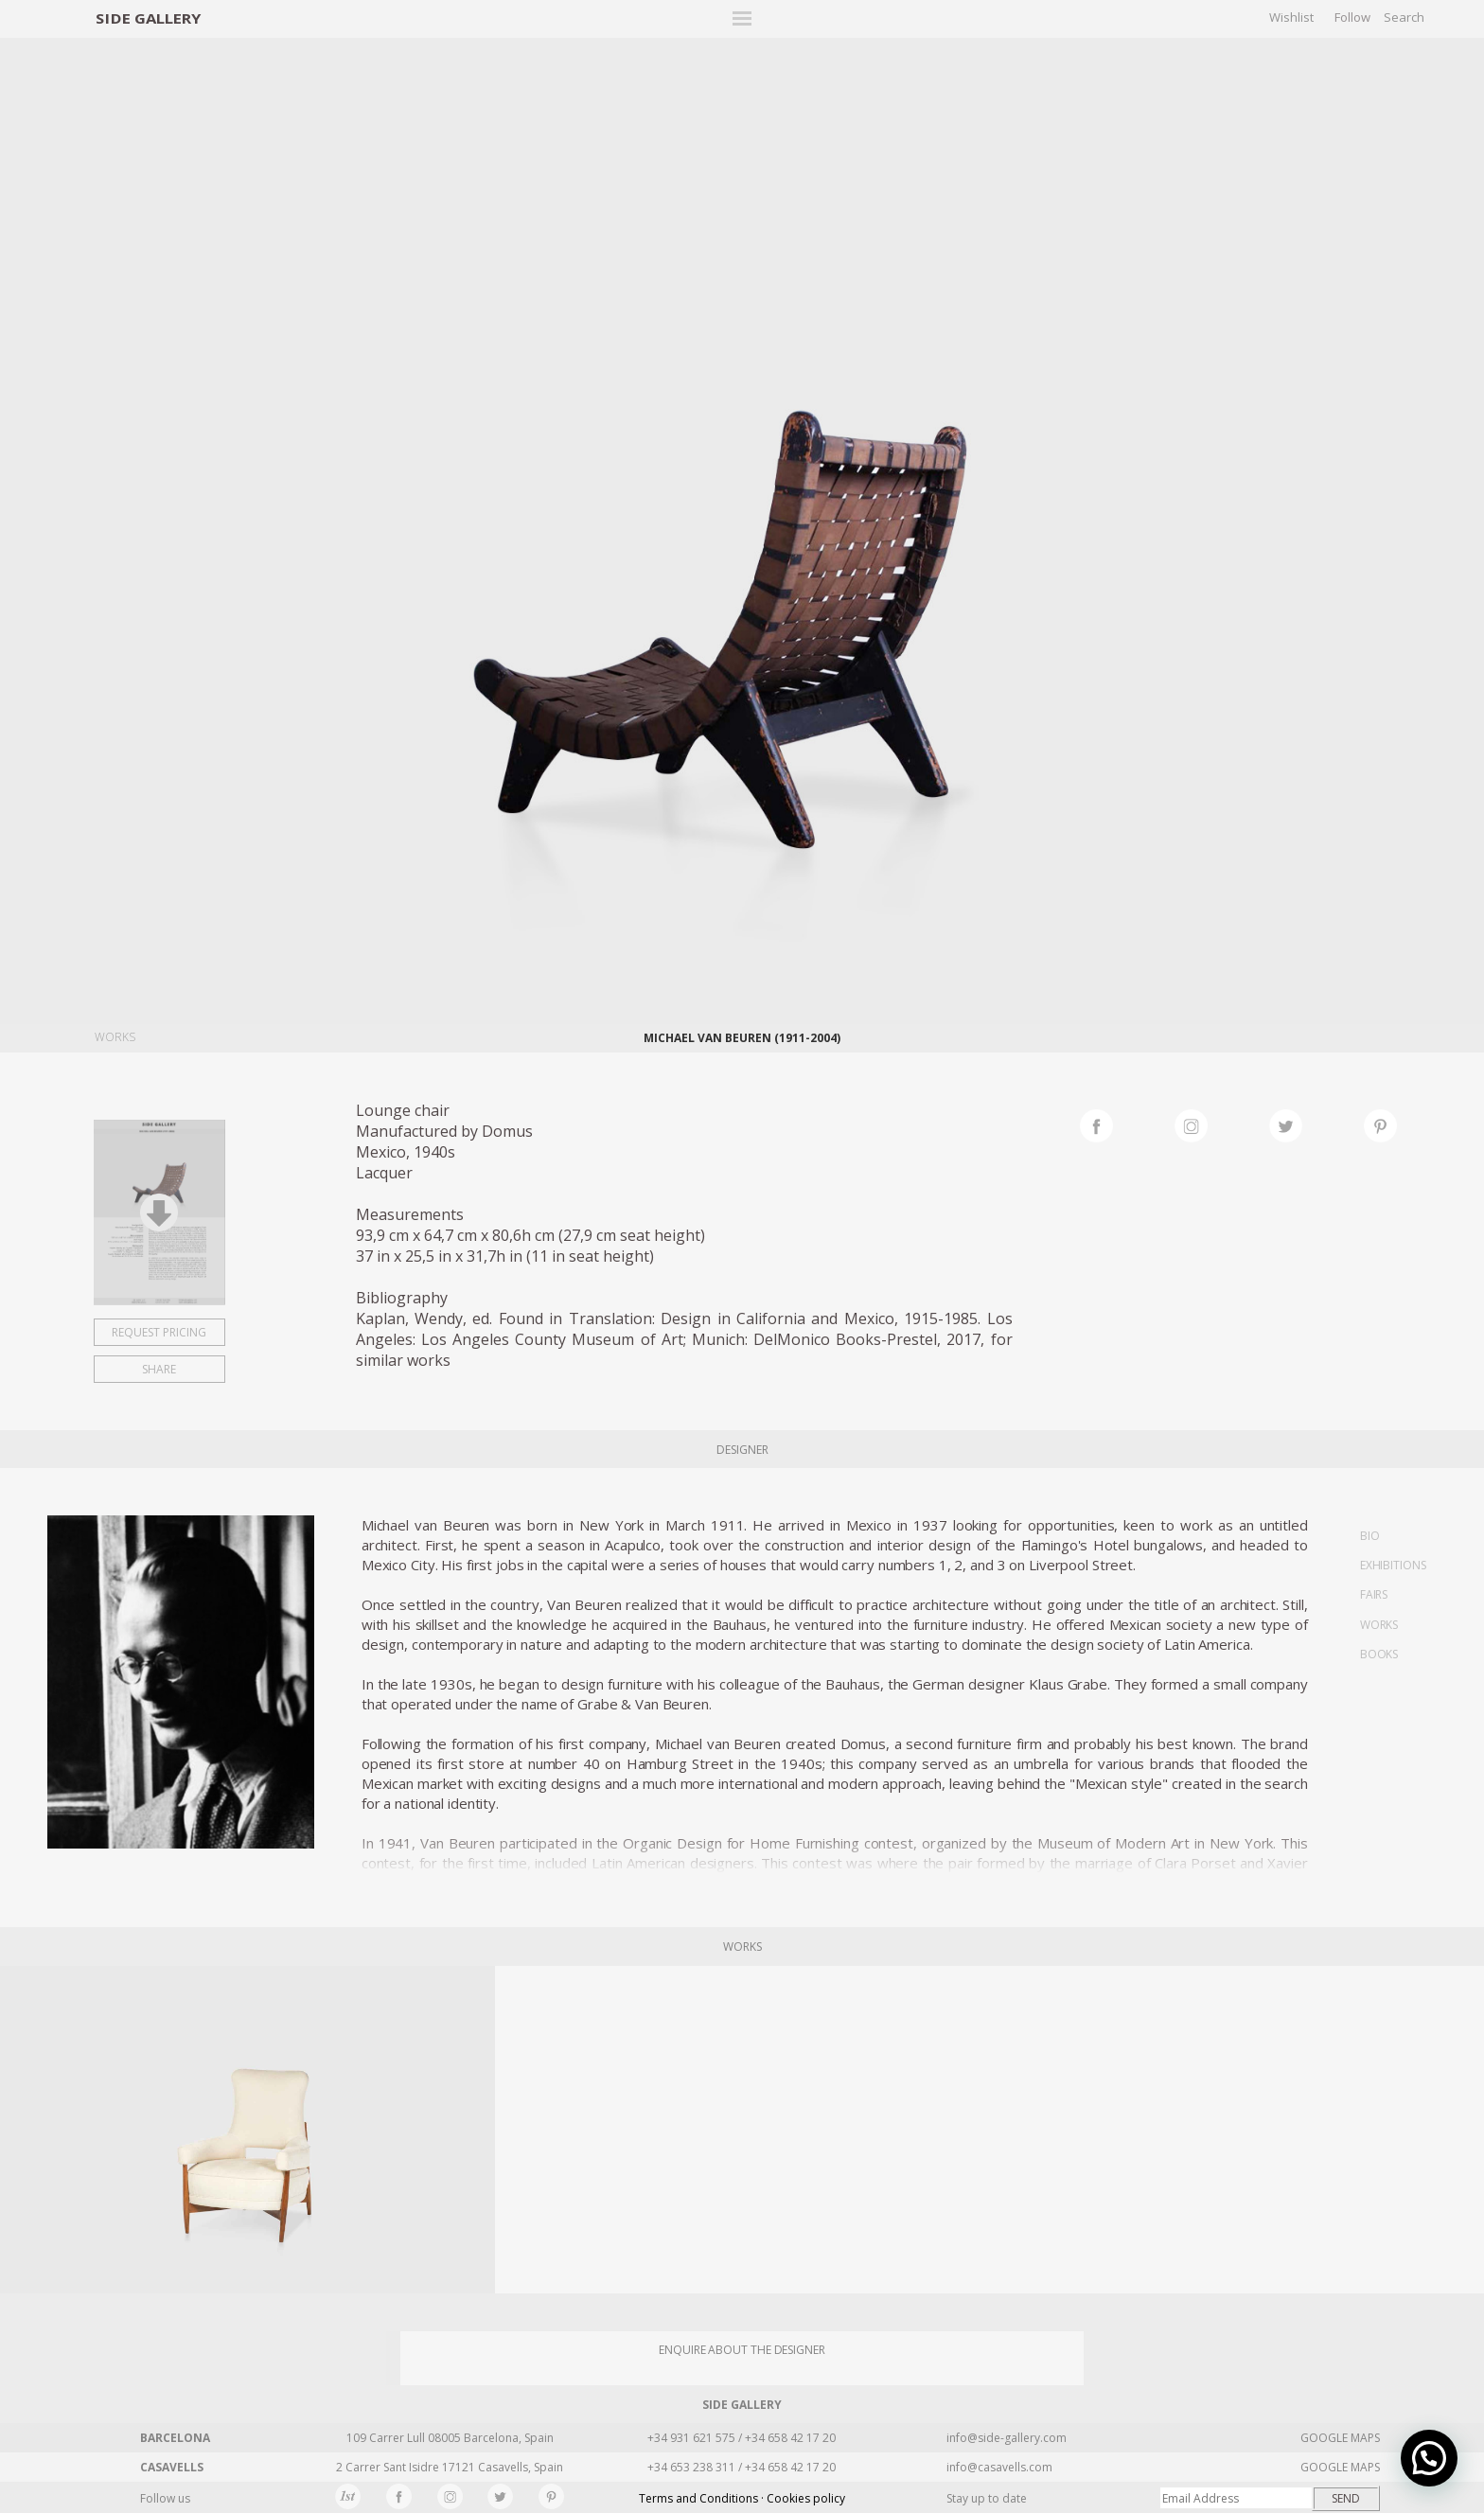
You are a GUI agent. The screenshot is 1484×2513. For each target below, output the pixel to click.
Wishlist (1291, 17)
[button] (1429, 2458)
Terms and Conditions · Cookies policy (742, 2498)
